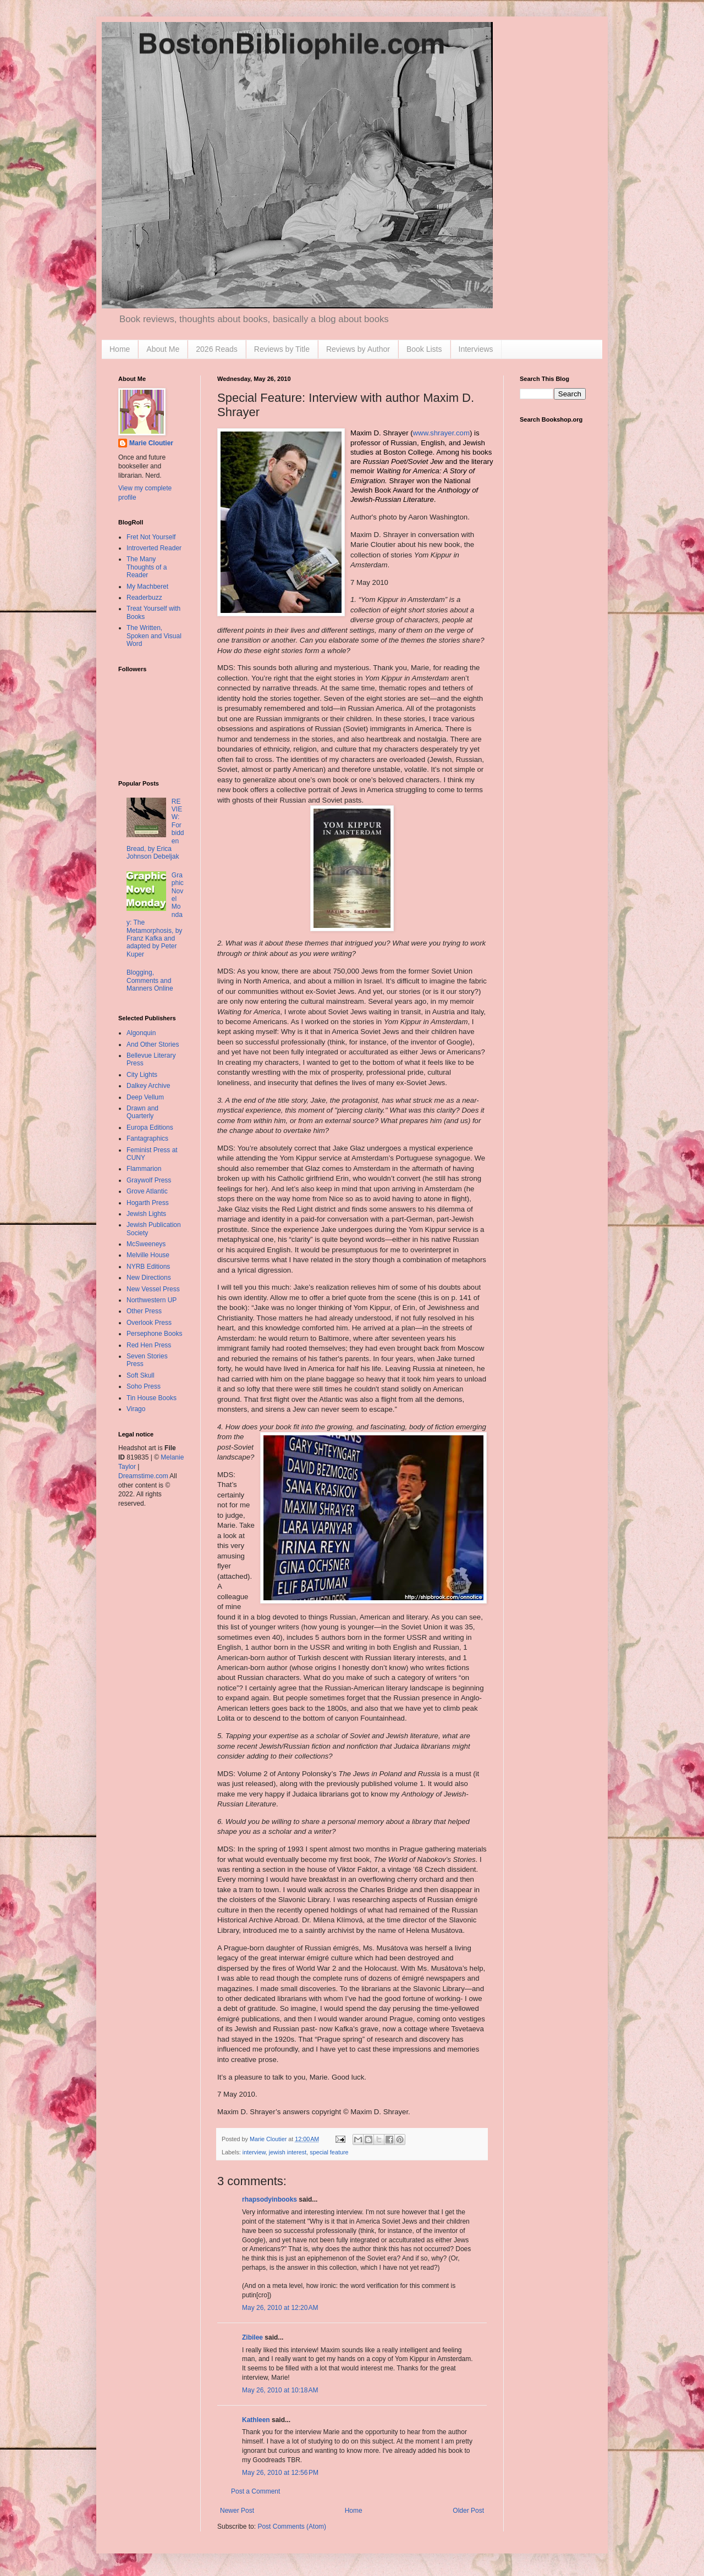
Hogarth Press (148, 1203)
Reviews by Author (358, 349)
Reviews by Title (282, 349)
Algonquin (141, 1033)
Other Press (144, 1311)
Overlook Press (149, 1322)
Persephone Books (154, 1333)
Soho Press (144, 1386)
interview (254, 2152)
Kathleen (256, 2420)
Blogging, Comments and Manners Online (150, 980)
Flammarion (144, 1169)
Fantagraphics (147, 1138)
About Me (162, 349)
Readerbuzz (144, 597)
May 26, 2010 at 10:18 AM (280, 2390)
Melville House (148, 1255)
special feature (329, 2152)
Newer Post (237, 2510)
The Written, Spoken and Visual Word (154, 636)
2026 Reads (217, 349)
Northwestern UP (152, 1300)
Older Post (468, 2510)
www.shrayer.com (441, 433)
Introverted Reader (154, 548)
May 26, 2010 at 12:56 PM (280, 2473)
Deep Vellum (145, 1097)
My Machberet (147, 586)
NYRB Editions (148, 1266)
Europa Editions (150, 1127)
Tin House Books (152, 1398)
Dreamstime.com (143, 1476)
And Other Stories (153, 1044)
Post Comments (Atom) (291, 2526)
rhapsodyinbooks (269, 2199)
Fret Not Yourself (151, 537)
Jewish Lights (146, 1214)
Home (119, 349)
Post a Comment (255, 2491)
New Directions (149, 1277)
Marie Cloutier (151, 443)
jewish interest (287, 2152)
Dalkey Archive (148, 1086)
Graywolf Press (149, 1180)
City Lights (142, 1075)
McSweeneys (146, 1244)
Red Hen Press (149, 1345)
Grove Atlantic (147, 1191)
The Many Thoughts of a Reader (147, 567)
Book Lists (424, 349)
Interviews (476, 349)
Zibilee (252, 2337)
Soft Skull (141, 1375)
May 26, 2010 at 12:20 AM (280, 2308)
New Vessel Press (153, 1289)
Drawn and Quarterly (142, 1112)
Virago (136, 1409)
